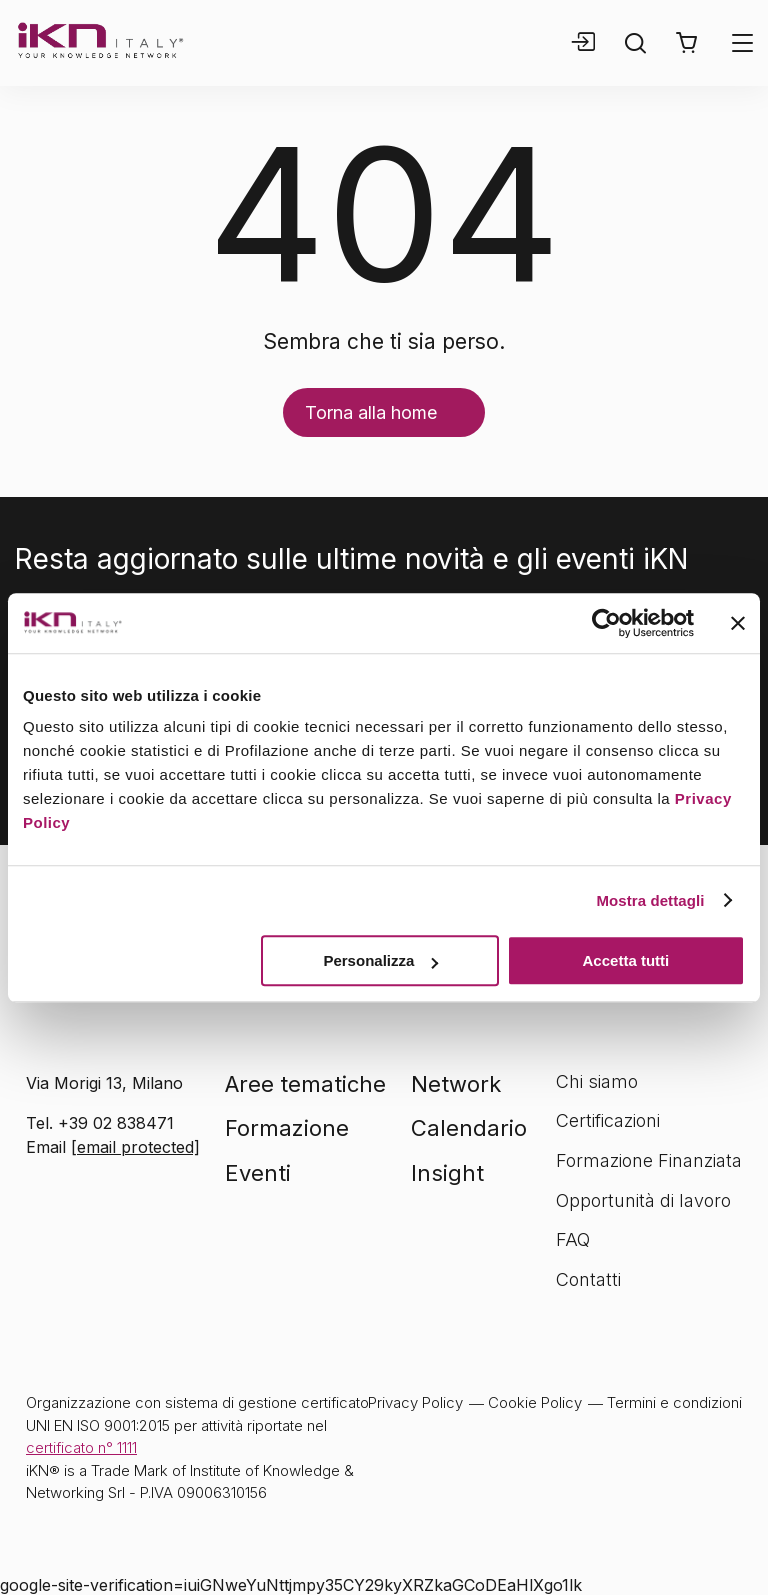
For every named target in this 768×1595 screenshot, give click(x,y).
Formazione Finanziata (649, 1160)
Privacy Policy (415, 1402)
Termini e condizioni (674, 1402)
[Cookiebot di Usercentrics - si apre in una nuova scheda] (606, 623)
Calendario (469, 1128)
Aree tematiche (305, 1084)
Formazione (287, 1128)
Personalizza (380, 960)
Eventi (258, 1173)
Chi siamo (597, 1081)
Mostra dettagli (650, 900)
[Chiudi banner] (738, 623)
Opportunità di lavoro (643, 1200)
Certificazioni (608, 1120)
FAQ (573, 1239)
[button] (686, 43)
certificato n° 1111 (81, 1447)
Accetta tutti (626, 960)
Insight (447, 1173)
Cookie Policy (535, 1402)
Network (456, 1084)
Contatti (588, 1279)
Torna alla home (371, 412)
